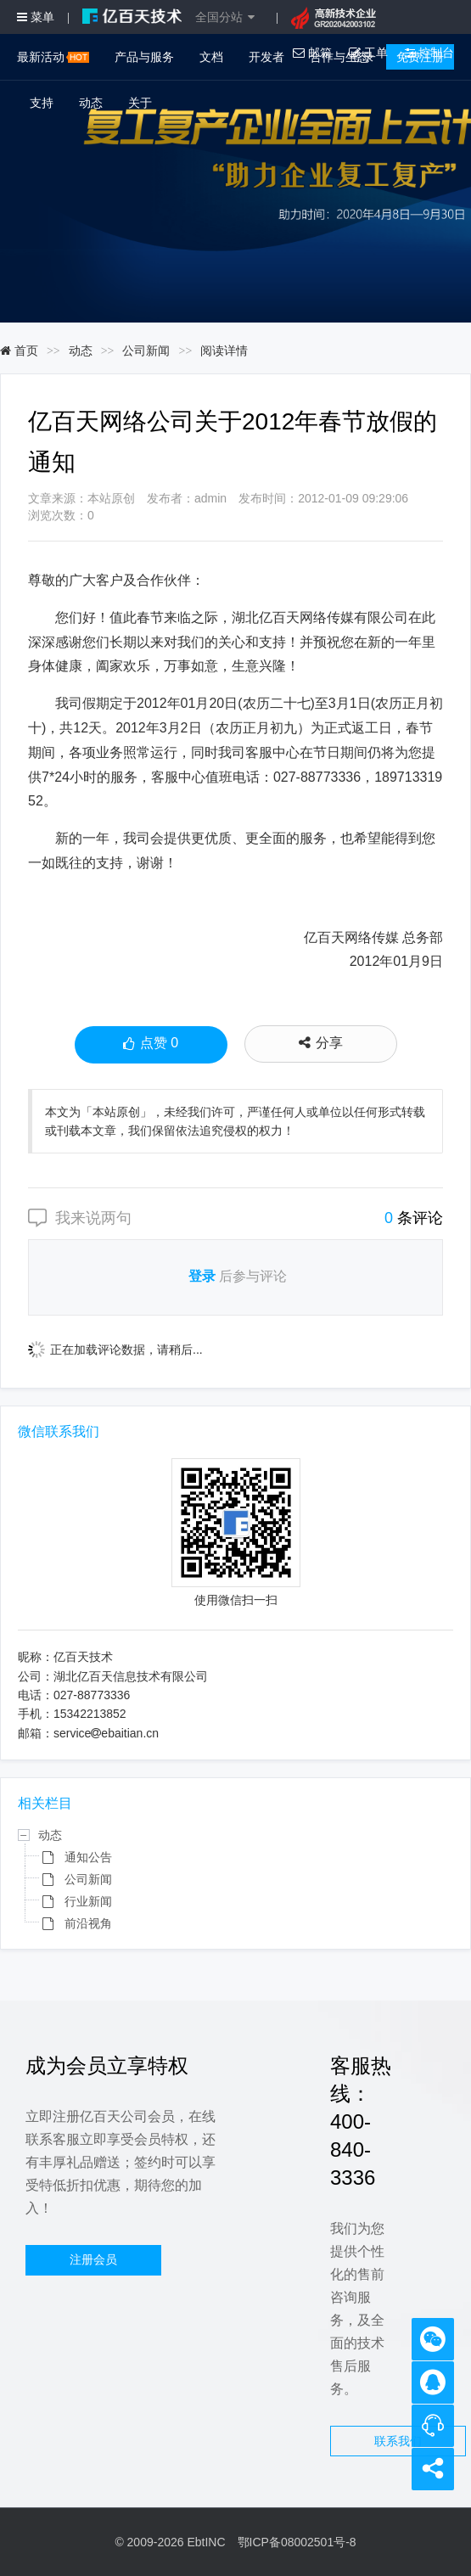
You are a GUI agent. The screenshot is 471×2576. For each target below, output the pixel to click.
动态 (91, 102)
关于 (140, 102)
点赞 (150, 1044)
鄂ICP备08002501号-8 (297, 2542)
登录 (202, 1276)
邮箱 (312, 52)
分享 (321, 1042)
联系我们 (398, 2441)
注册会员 (93, 2259)
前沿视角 (88, 1923)
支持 (41, 102)
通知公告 (88, 1857)
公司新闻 (146, 350)
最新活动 (53, 57)
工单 (368, 52)
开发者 (266, 57)
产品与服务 (144, 57)
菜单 (35, 17)
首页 (19, 350)
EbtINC (206, 2542)
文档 (211, 57)
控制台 (429, 52)
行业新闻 (88, 1901)
